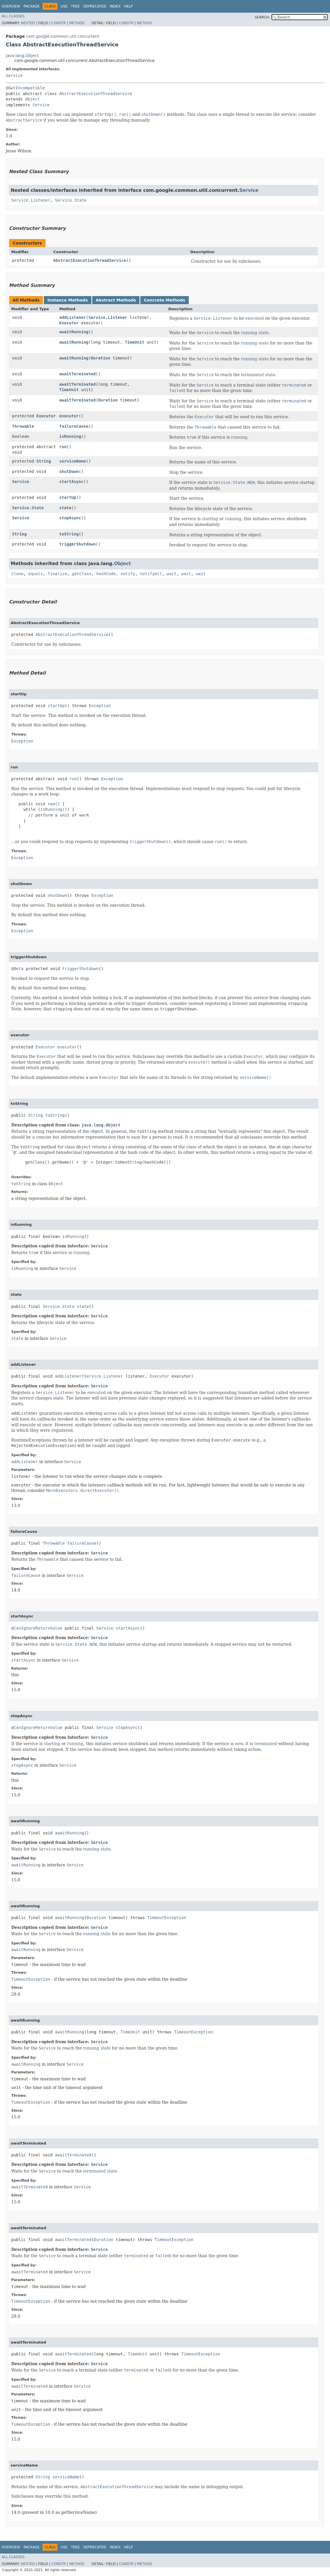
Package (31, 6)
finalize (57, 573)
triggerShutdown (77, 544)
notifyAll (151, 573)
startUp (67, 497)
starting (210, 518)
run (63, 446)
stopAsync (70, 518)
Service (14, 75)
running (239, 437)
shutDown (69, 471)
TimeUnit (134, 342)
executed (254, 318)
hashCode (106, 573)
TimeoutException (166, 1917)
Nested (28, 23)
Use (64, 6)
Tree (75, 6)
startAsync (71, 481)
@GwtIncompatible (25, 88)
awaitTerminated (77, 374)
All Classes (13, 16)
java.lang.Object (22, 55)
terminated (265, 1743)
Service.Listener (30, 200)
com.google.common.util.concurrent (62, 36)
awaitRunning (73, 331)
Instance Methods (67, 300)
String (43, 461)
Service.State (71, 200)
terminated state (258, 374)
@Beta (17, 968)
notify (127, 573)
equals (35, 573)
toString (69, 534)
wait (172, 573)
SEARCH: (262, 17)
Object (32, 99)
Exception (100, 705)
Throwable (23, 426)
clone (17, 573)
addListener (72, 317)
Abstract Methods (116, 300)
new (239, 1743)
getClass (81, 573)
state (65, 507)
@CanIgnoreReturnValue (36, 1628)
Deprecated (94, 6)
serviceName (72, 461)
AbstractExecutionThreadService (95, 93)
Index (115, 6)
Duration (100, 358)
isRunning (70, 436)
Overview (11, 6)
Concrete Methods (164, 300)
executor (69, 416)
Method (76, 23)
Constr (58, 23)
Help (128, 6)
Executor (69, 323)
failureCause (73, 426)
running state (255, 332)
